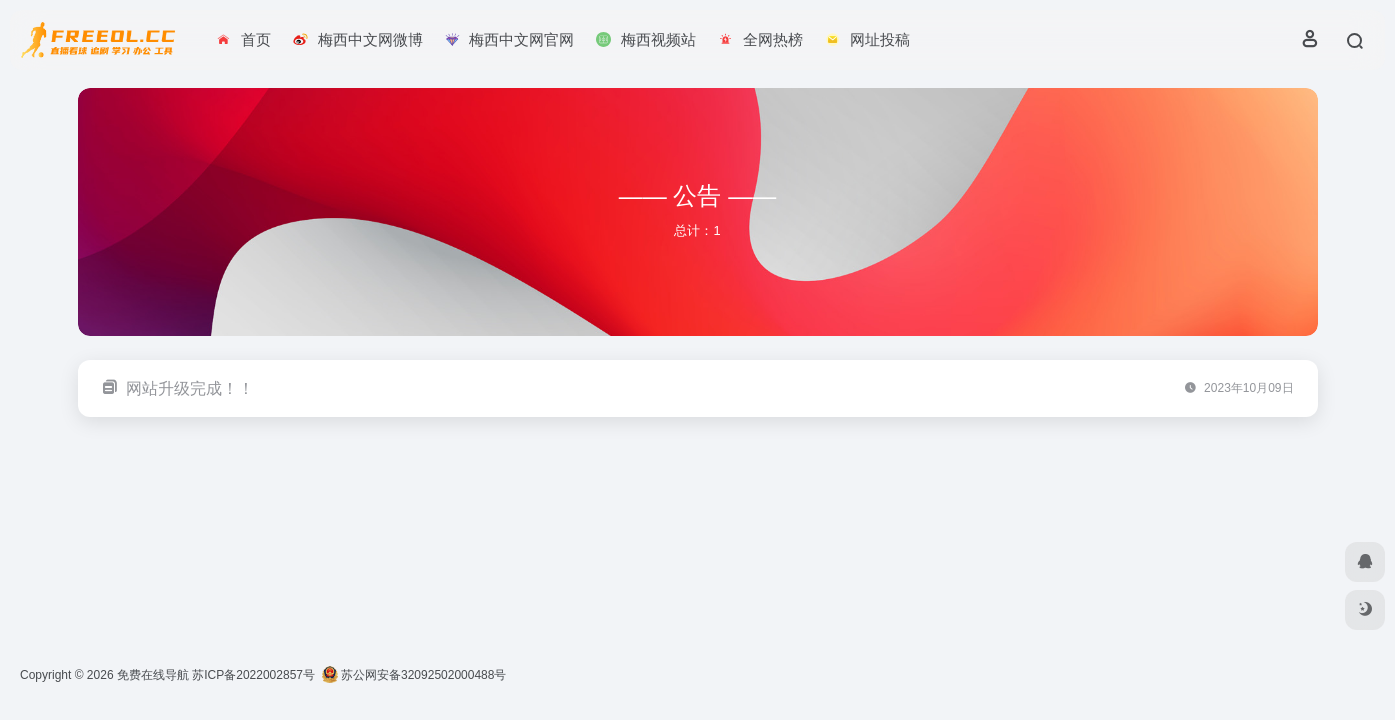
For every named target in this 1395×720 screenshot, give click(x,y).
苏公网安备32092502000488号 (414, 675)
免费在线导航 (153, 675)
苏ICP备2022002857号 (253, 675)
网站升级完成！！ (190, 388)
